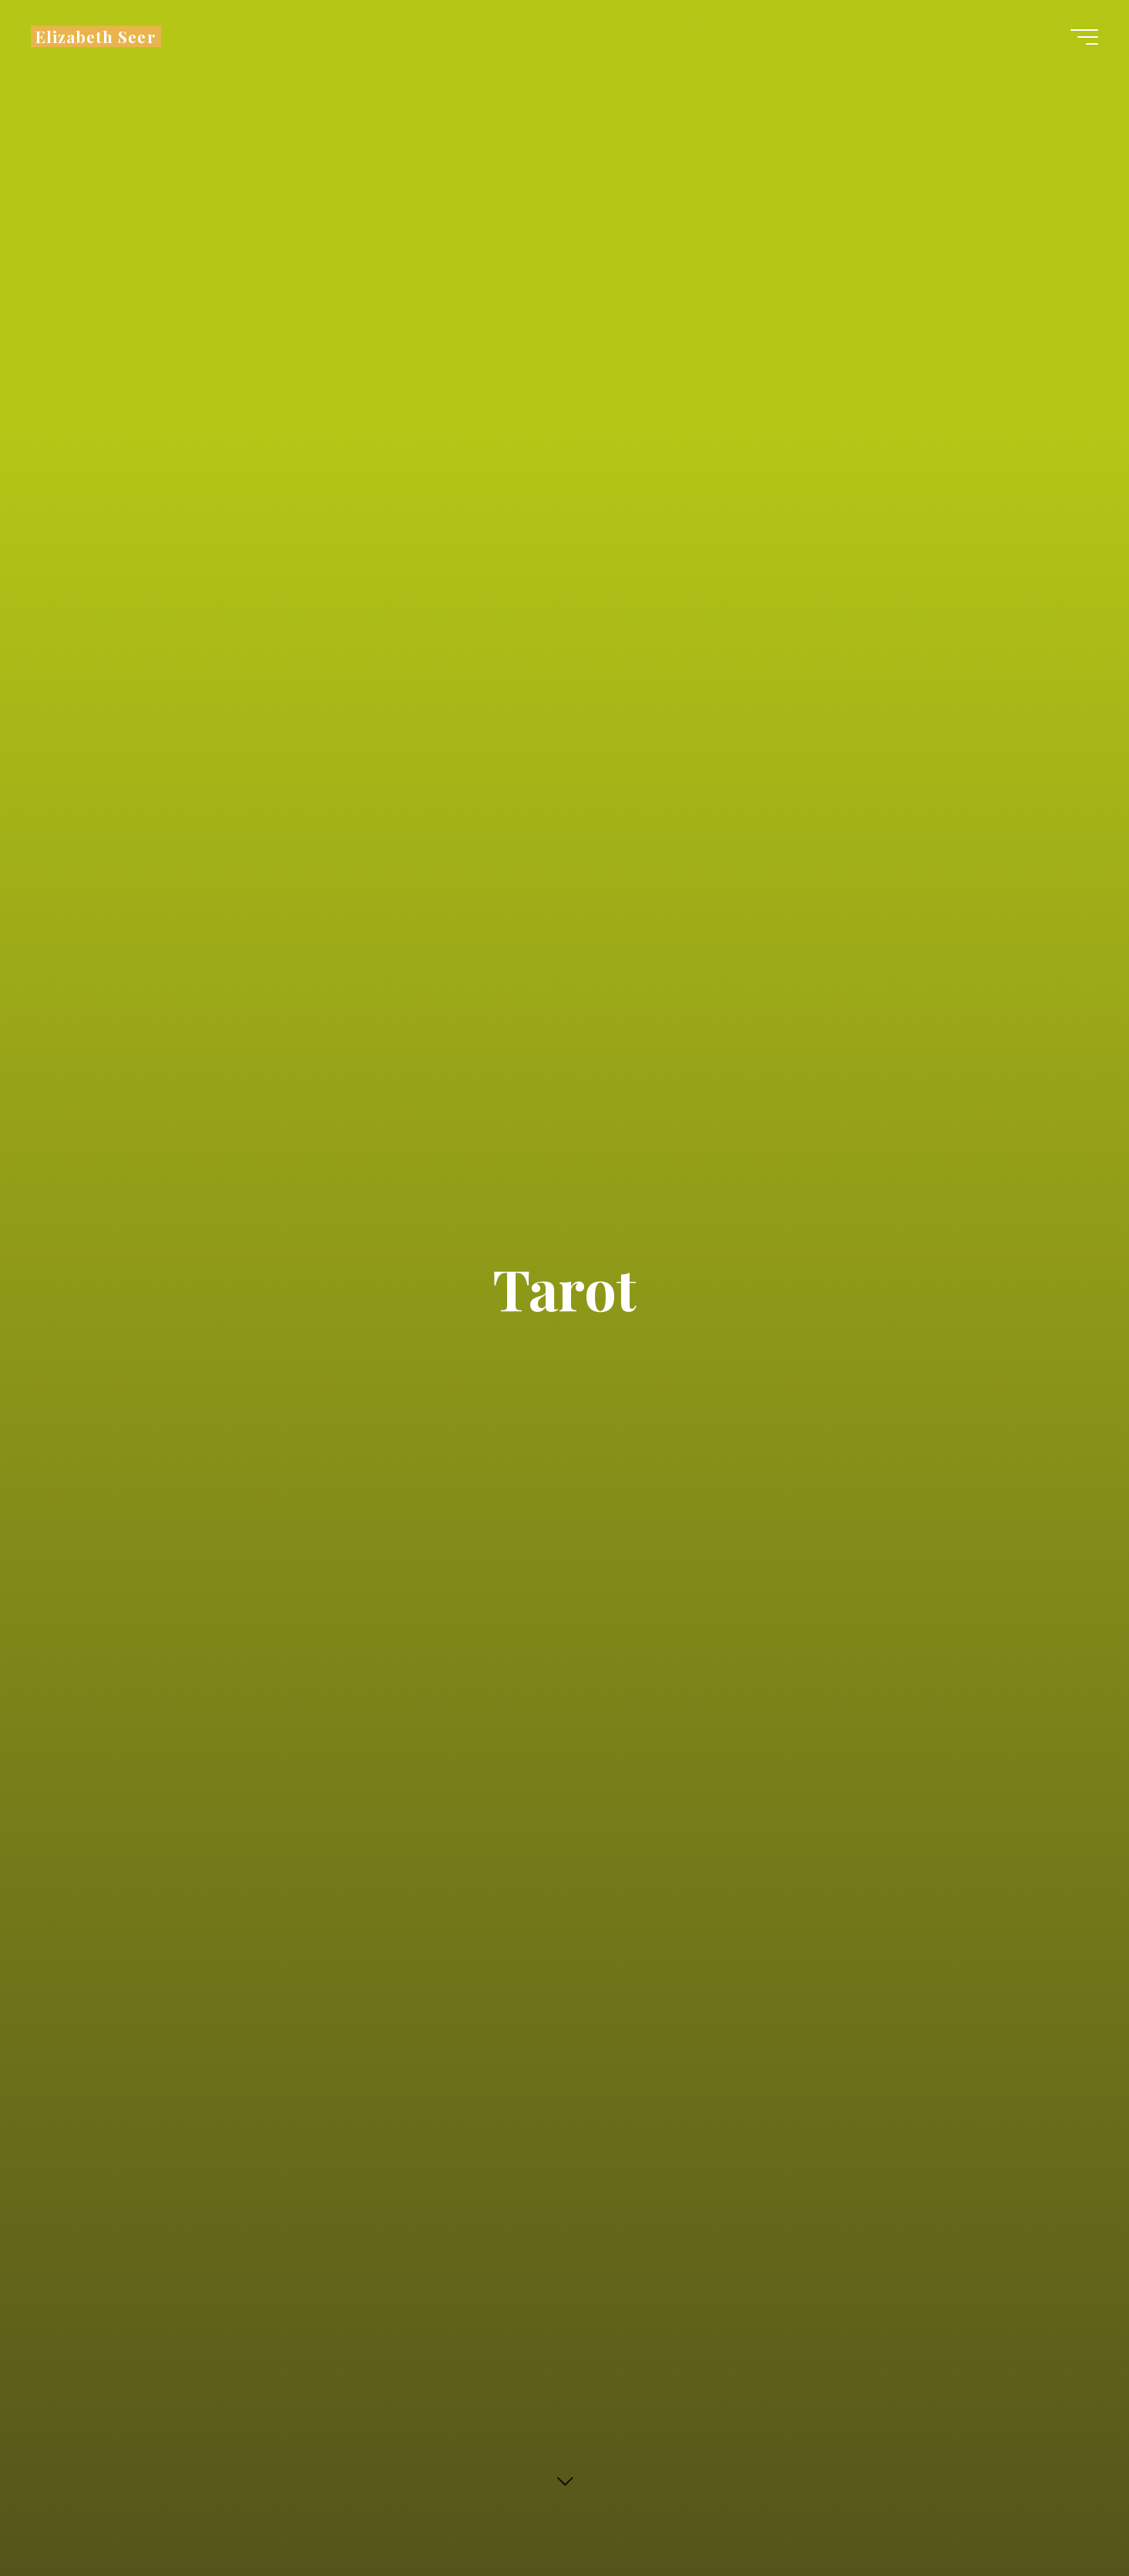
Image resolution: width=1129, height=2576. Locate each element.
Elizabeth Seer (95, 36)
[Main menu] (1084, 37)
